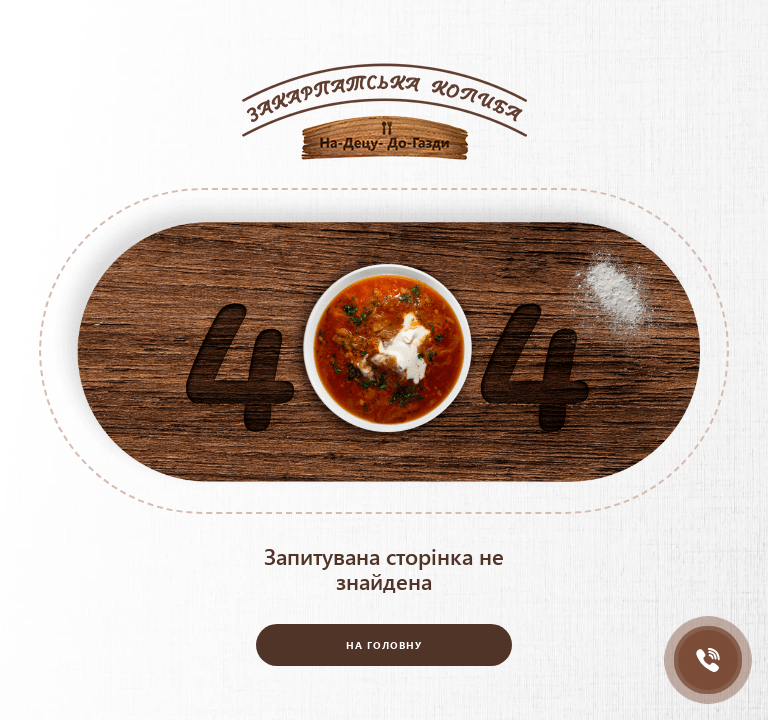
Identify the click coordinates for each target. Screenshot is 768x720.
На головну (384, 645)
